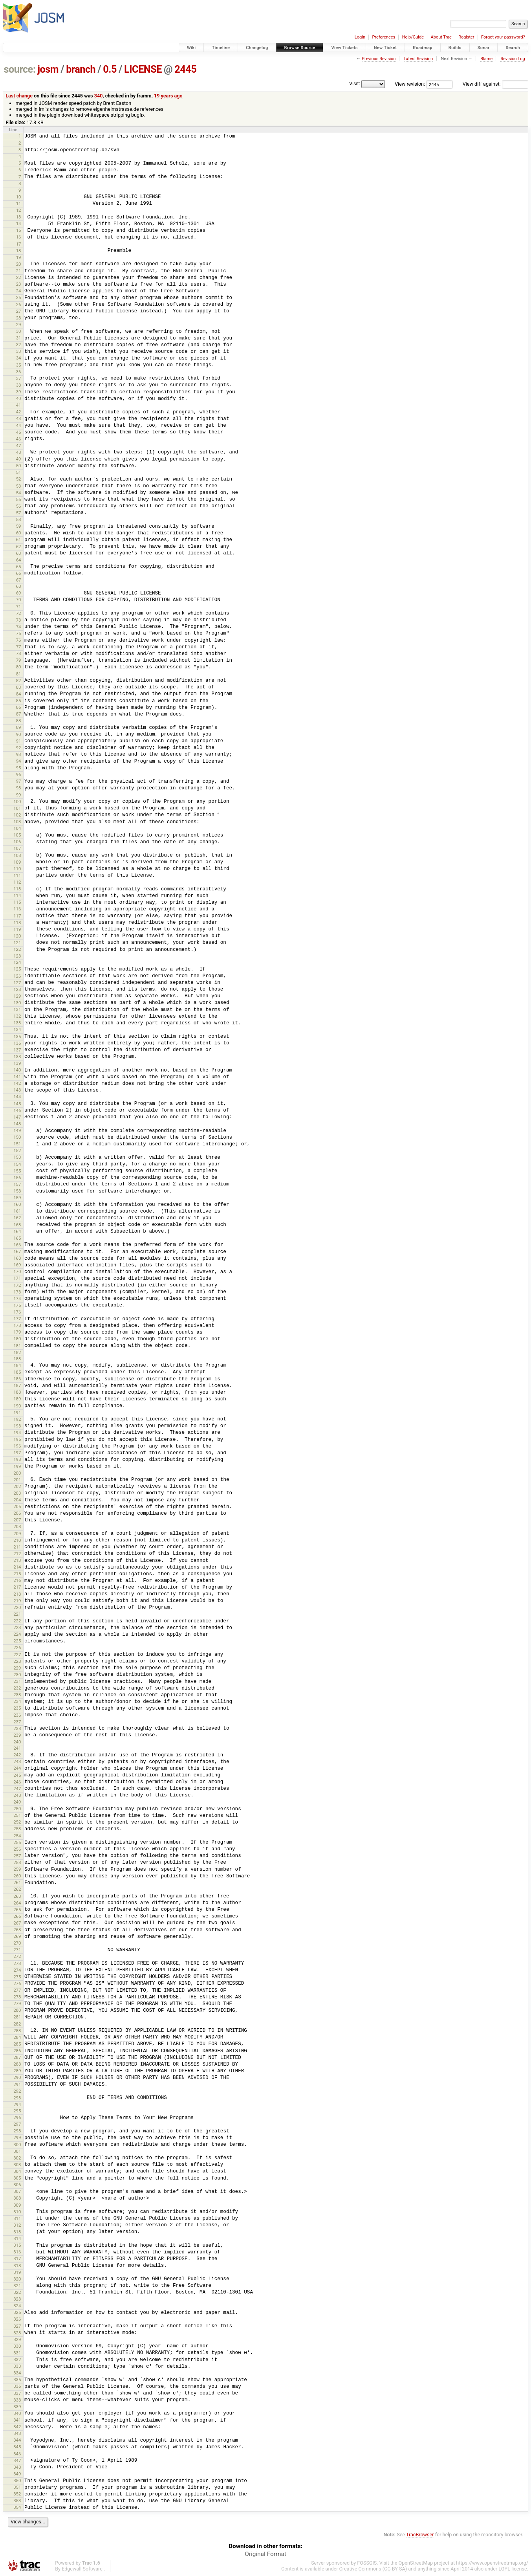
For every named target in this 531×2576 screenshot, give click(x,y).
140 (17, 1070)
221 (17, 1614)
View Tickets (344, 47)
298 (17, 2131)
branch (80, 69)
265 (17, 1909)
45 (18, 432)
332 (17, 2359)
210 (17, 1540)
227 (17, 1654)
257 (17, 1856)
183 (17, 1358)
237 (17, 1722)
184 (17, 1365)
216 (17, 1580)
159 (17, 1197)
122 (17, 949)
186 (17, 1379)
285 (17, 2044)
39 (18, 391)
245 (17, 1775)
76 (18, 640)
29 (18, 324)
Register (466, 37)
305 (17, 2178)
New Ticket (385, 47)
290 (17, 2077)
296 (17, 2117)
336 (17, 2386)
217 (17, 1587)
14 (18, 223)
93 (18, 754)
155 (17, 1171)
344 (17, 2440)
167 (17, 1251)
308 (17, 2198)
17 (18, 244)
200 (17, 1473)
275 (17, 1977)
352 (17, 2494)
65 (18, 566)
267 (17, 1923)
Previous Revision (379, 58)
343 (17, 2433)
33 (18, 351)
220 (17, 1607)
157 (17, 1184)
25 (18, 297)
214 (17, 1567)
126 (17, 976)
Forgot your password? (503, 37)
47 (18, 445)
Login (360, 37)
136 (17, 1043)
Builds (455, 47)
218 (17, 1594)
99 (18, 795)
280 (17, 2010)
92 (18, 747)
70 (18, 599)
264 (17, 1903)
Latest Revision (418, 58)
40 (18, 398)
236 (17, 1715)
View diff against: (495, 84)
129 (17, 996)
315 (17, 2245)
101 (17, 808)
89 (18, 727)
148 (17, 1124)
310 (17, 2212)
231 (17, 1681)
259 (17, 1869)
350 (17, 2480)
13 (18, 217)
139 (17, 1063)
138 (17, 1056)
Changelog (257, 47)
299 (17, 2137)
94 (18, 761)
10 (18, 197)
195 (17, 1439)
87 (18, 714)
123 (17, 956)
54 (18, 492)
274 (17, 1970)
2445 (185, 69)
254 (17, 1835)
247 (17, 1788)
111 (17, 875)
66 (18, 573)
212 (17, 1553)
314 (17, 2238)
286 (17, 2050)
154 (17, 1164)
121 (17, 942)
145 (17, 1103)
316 (17, 2252)
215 (17, 1573)
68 (18, 586)
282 (17, 2024)
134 (17, 1029)
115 (17, 902)
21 (18, 270)
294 (17, 2104)
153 (17, 1157)
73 (18, 620)
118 (17, 922)
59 (18, 526)
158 (17, 1191)
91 (18, 741)
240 (17, 1742)
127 (17, 982)
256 (17, 1849)
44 (18, 425)
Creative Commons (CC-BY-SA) (373, 2569)
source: (20, 69)
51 (18, 472)
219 (17, 1601)
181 (17, 1346)
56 (18, 506)
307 (17, 2191)
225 (17, 1641)
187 (17, 1385)
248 (17, 1795)
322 (17, 2292)
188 (17, 1392)
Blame (486, 58)
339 (17, 2406)
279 (17, 2003)
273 (17, 1963)
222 (17, 1621)
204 (17, 1500)
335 (17, 2379)
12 (18, 210)
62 (18, 546)
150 (17, 1137)
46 (18, 439)
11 (18, 203)
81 (18, 674)
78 (18, 653)
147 (17, 1117)
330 (17, 2346)
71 (18, 606)
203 (17, 1493)
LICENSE (143, 69)
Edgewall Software (82, 2569)
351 (17, 2487)
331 (17, 2353)
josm (48, 69)
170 (17, 1271)
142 (17, 1083)
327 (17, 2326)
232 (17, 1688)
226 (17, 1647)
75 (18, 633)
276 (17, 1983)
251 (17, 1815)
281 (17, 2017)
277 (17, 1990)
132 (17, 1016)
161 (17, 1211)
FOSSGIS (367, 2563)
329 (17, 2339)
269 (17, 1936)
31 (18, 338)
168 (17, 1258)
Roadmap (422, 47)
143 (17, 1090)
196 (17, 1446)
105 (17, 835)
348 (17, 2467)
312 (17, 2225)
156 (17, 1177)
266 (17, 1916)
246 (17, 1782)
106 (17, 841)
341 (17, 2420)
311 (17, 2218)
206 (17, 1513)
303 (17, 2164)
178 (17, 1325)
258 (17, 1862)
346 (17, 2454)
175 (17, 1305)
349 (17, 2474)
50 (18, 465)
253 (17, 1828)
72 (18, 613)
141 (17, 1076)
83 (18, 687)
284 (17, 2037)
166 (17, 1245)
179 (17, 1332)
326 (17, 2319)
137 (17, 1050)
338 (17, 2400)
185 (17, 1372)
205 (17, 1506)
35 (18, 365)
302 (17, 2158)
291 (17, 2084)
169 (17, 1265)
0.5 (110, 69)
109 (17, 862)
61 (18, 539)
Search (512, 47)
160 (17, 1204)
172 (17, 1285)
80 (18, 667)
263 (17, 1896)
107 (17, 848)
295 (17, 2111)
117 (17, 916)
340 (98, 96)
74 (18, 626)
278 (17, 1997)
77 (18, 647)
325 (17, 2312)
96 (18, 774)
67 (18, 580)
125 (17, 969)
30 (18, 331)
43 (18, 418)
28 (18, 318)
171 (17, 1278)
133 (17, 1023)
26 (18, 304)
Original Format (265, 2554)
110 (17, 869)
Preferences (383, 37)
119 (17, 929)
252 (17, 1822)
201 (17, 1479)
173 (17, 1292)
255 (17, 1842)
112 (17, 882)
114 (17, 895)
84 (18, 694)
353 (17, 2500)
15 (18, 230)
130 (17, 1002)
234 (17, 1701)
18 (18, 250)
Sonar (484, 47)
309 (17, 2205)
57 (18, 513)
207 (17, 1520)
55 (18, 499)
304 (17, 2171)
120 (17, 936)
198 (17, 1459)
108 (17, 855)
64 (18, 560)
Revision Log (512, 58)
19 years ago (168, 96)
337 (17, 2393)
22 (18, 277)
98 (18, 788)
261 (17, 1882)
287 (17, 2057)
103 (17, 821)
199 (17, 1466)
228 (17, 1661)
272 (17, 1956)
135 (17, 1036)
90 (18, 734)
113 (17, 889)
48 (18, 452)
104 (17, 828)
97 (18, 781)
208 (17, 1526)
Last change (19, 96)
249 (17, 1802)
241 (17, 1748)
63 (18, 553)
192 (17, 1419)
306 (17, 2184)
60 (18, 533)
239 (17, 1735)
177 (17, 1318)
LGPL (504, 2569)
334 (17, 2373)
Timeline (221, 47)
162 (17, 1217)
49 (18, 459)
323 (17, 2299)
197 (17, 1452)
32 (18, 344)
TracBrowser (420, 2534)
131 (17, 1009)
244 (17, 1768)
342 (17, 2426)
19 (18, 257)
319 (17, 2272)
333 (17, 2366)
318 (17, 2265)
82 (18, 680)
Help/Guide (413, 37)
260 (17, 1876)
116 (17, 909)
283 (17, 2030)
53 (18, 486)
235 (17, 1708)
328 (17, 2333)
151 (17, 1144)
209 (17, 1533)
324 (17, 2305)
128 (17, 989)
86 (18, 707)
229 (17, 1668)
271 (17, 1949)
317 (17, 2258)
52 (18, 479)
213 (17, 1560)
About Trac (441, 37)
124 (17, 962)
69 (18, 593)
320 (17, 2279)
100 (17, 801)
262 (17, 1889)
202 (17, 1486)
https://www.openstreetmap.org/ (492, 2563)
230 (17, 1674)
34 (18, 358)
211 (17, 1547)
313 (17, 2232)
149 (17, 1130)
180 (17, 1338)
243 (17, 1761)
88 (18, 720)
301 (17, 2151)
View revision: (410, 84)
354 (17, 2507)
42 (18, 412)
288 (17, 2064)
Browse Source (299, 47)
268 (17, 1929)
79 (18, 660)
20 (18, 264)
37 (18, 378)
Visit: (354, 83)
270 (17, 1943)
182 (17, 1352)
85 (18, 700)
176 (17, 1312)
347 (17, 2460)
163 (17, 1224)
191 (17, 1412)
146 (17, 1110)
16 (18, 237)
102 (17, 815)
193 (17, 1426)
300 (17, 2144)
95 (18, 768)
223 (17, 1627)
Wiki (191, 47)
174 (17, 1298)
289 (17, 2070)
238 (17, 1728)
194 (17, 1432)
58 (18, 519)
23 (18, 284)
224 (17, 1634)
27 (18, 311)
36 (18, 371)
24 (18, 291)
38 (18, 385)
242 (17, 1755)
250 (17, 1808)
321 (17, 2285)
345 (17, 2446)
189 (17, 1399)
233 (17, 1694)
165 (17, 1238)
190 (17, 1406)
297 (17, 2124)
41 (18, 405)
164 (17, 1231)
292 (17, 2091)
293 (17, 2098)
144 (17, 1096)
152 (17, 1150)
